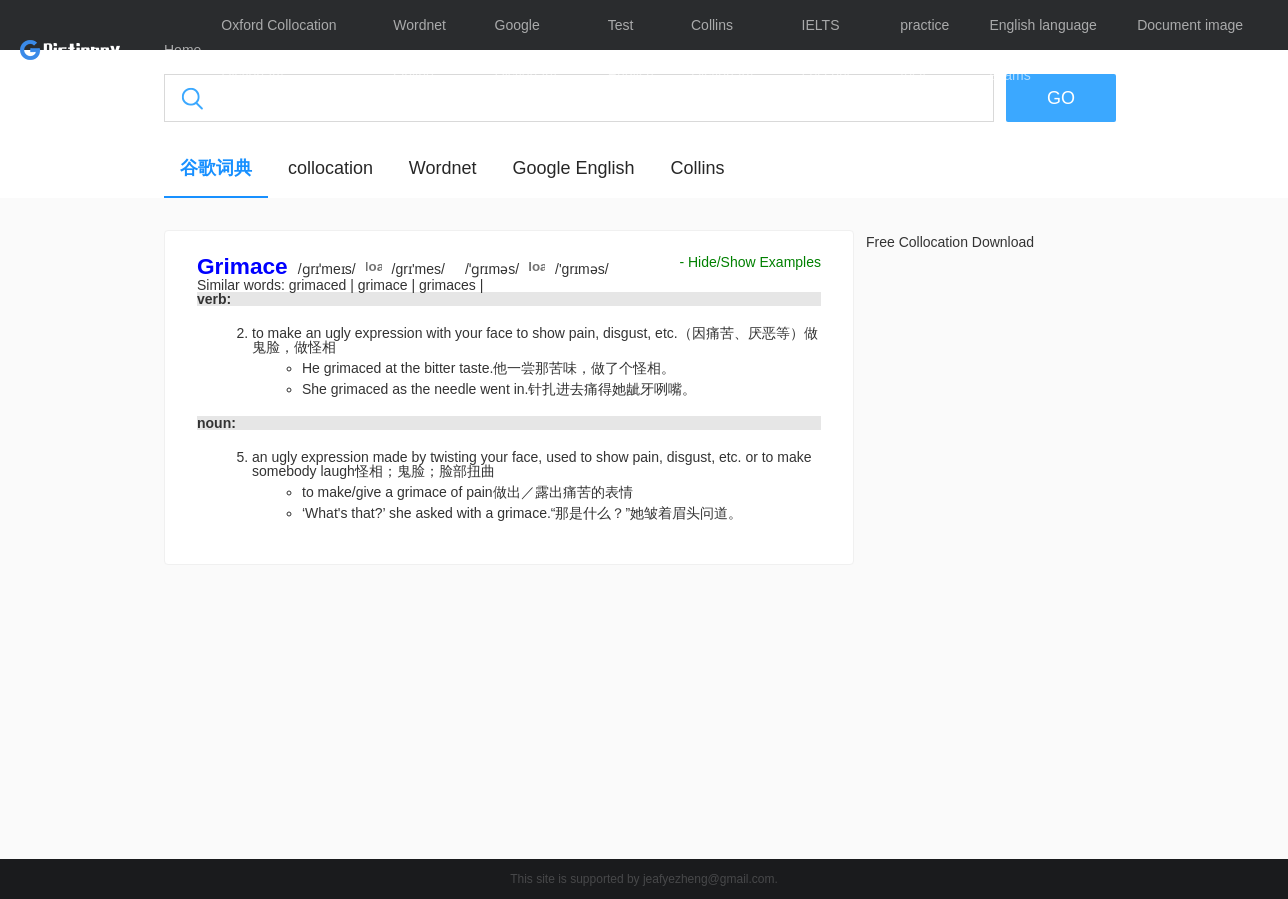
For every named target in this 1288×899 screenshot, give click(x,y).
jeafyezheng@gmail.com (709, 879)
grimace (385, 285)
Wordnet (443, 168)
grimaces (449, 285)
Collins (697, 168)
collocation (330, 168)
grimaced (319, 285)
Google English (573, 168)
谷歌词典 (216, 168)
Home (182, 50)
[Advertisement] (509, 717)
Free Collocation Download (950, 242)
